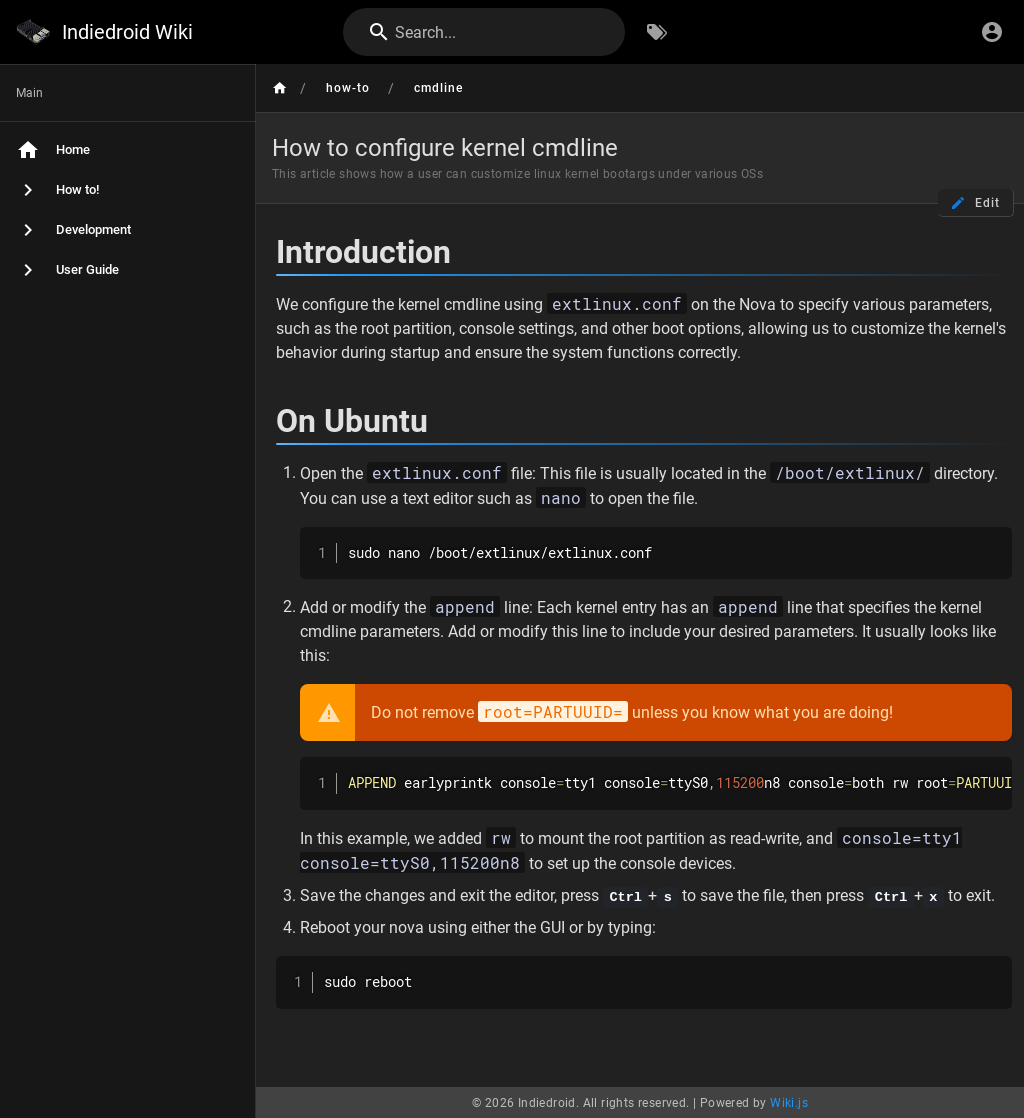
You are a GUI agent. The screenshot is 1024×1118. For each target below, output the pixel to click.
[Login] (992, 32)
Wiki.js (789, 1102)
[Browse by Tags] (657, 32)
